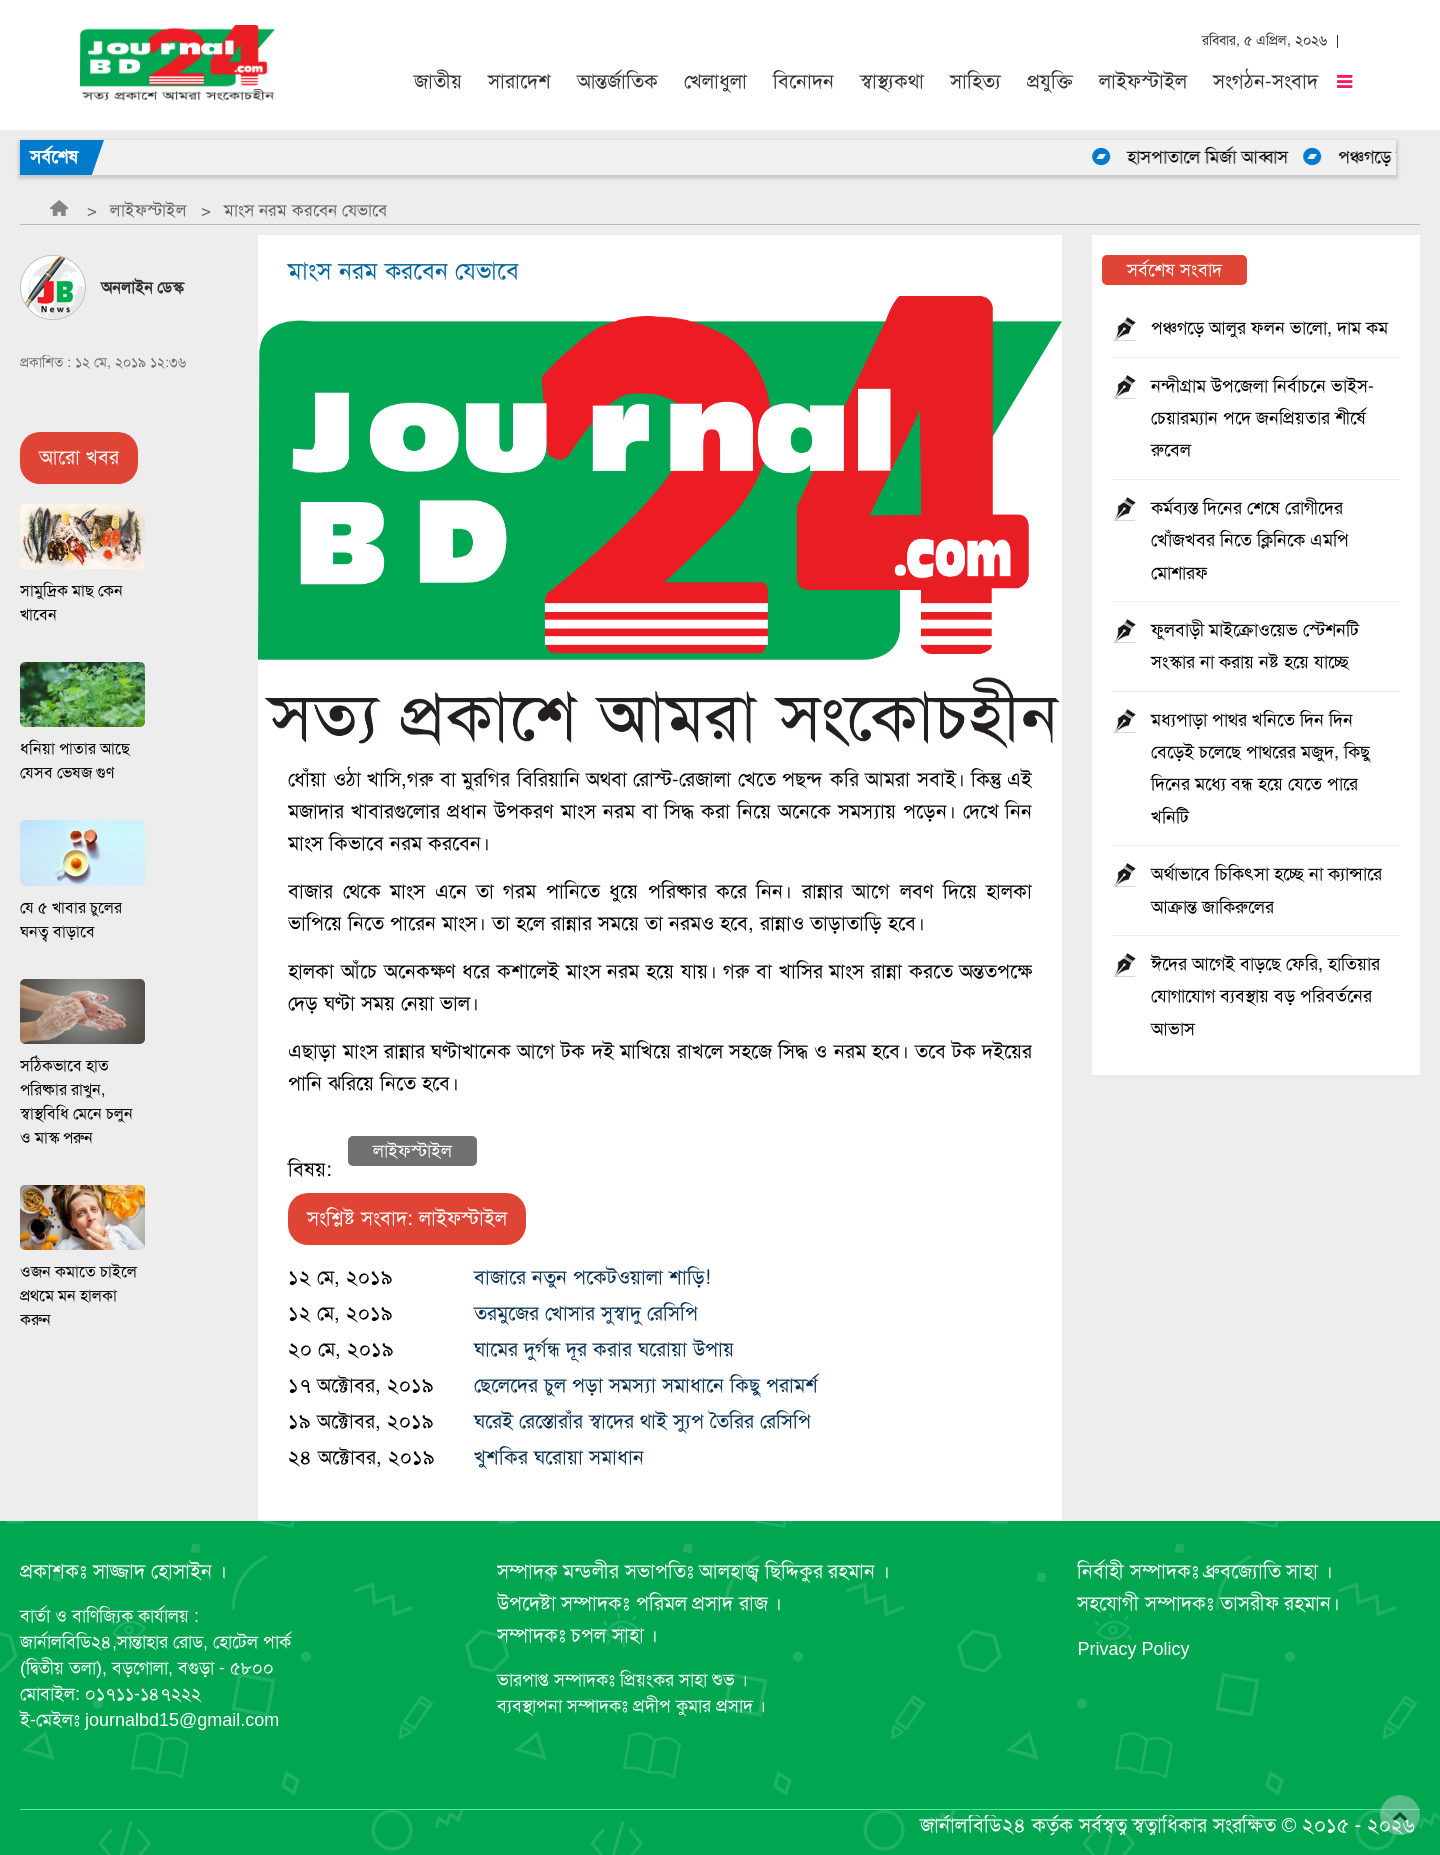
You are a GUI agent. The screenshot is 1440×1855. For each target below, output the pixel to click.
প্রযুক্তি (1050, 81)
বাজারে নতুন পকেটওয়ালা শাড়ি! (592, 1277)
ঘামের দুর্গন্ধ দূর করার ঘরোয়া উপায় (604, 1349)
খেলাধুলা (715, 81)
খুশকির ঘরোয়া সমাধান (559, 1457)
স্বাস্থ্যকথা (892, 81)
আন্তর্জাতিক (617, 81)
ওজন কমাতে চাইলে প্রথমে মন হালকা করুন (78, 1296)
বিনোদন (803, 81)
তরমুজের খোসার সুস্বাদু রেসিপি (586, 1313)
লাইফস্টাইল (1143, 81)
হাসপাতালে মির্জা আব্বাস (1217, 157)
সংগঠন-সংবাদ (1265, 81)
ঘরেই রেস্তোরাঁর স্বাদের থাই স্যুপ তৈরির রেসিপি (642, 1421)
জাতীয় (438, 81)
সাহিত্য (975, 81)
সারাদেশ (519, 81)
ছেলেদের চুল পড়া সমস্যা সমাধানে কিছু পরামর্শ (646, 1385)
